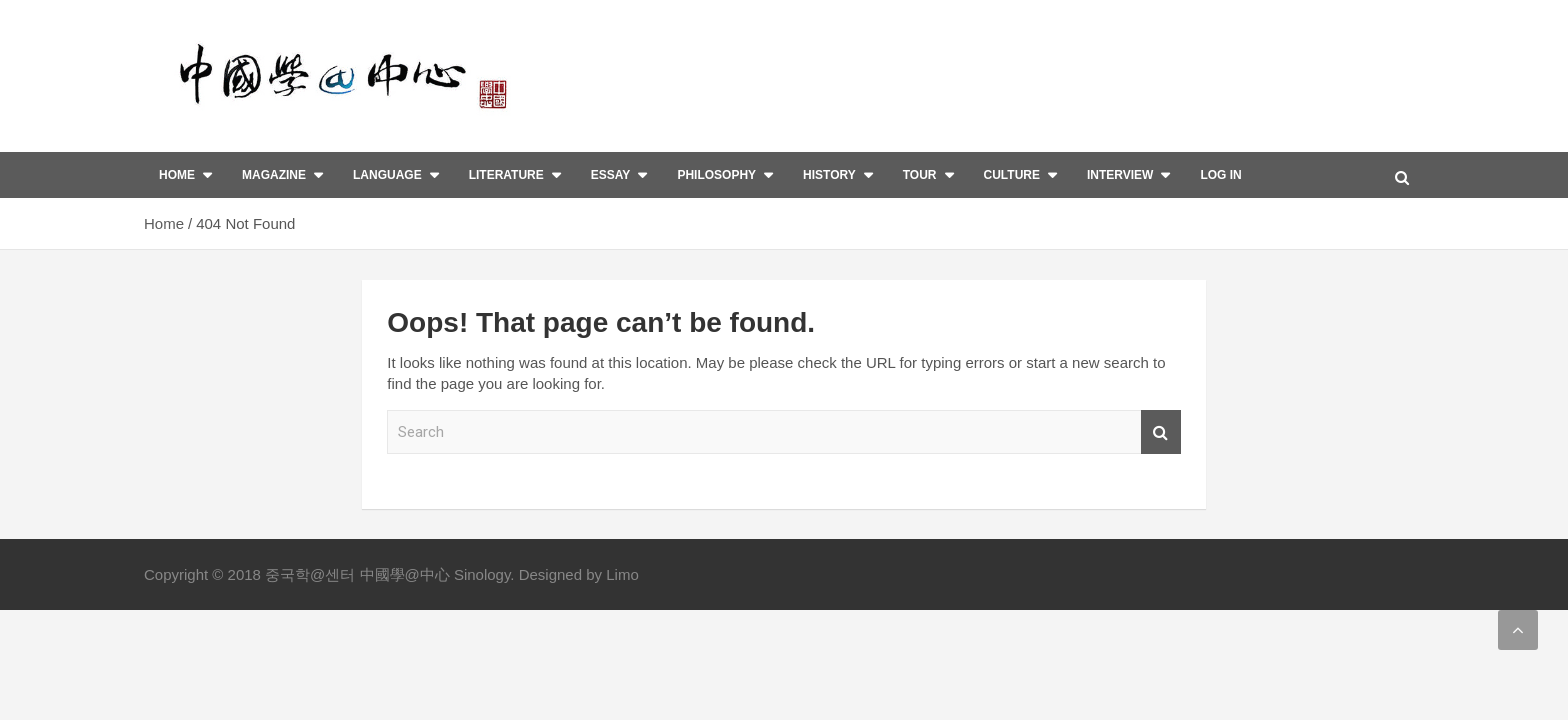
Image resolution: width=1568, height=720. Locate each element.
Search (1161, 432)
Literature (506, 175)
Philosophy (716, 175)
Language (387, 175)
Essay (611, 175)
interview (1120, 175)
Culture (1012, 175)
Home (177, 175)
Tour (920, 175)
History (829, 175)
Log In (1220, 175)
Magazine (274, 175)
